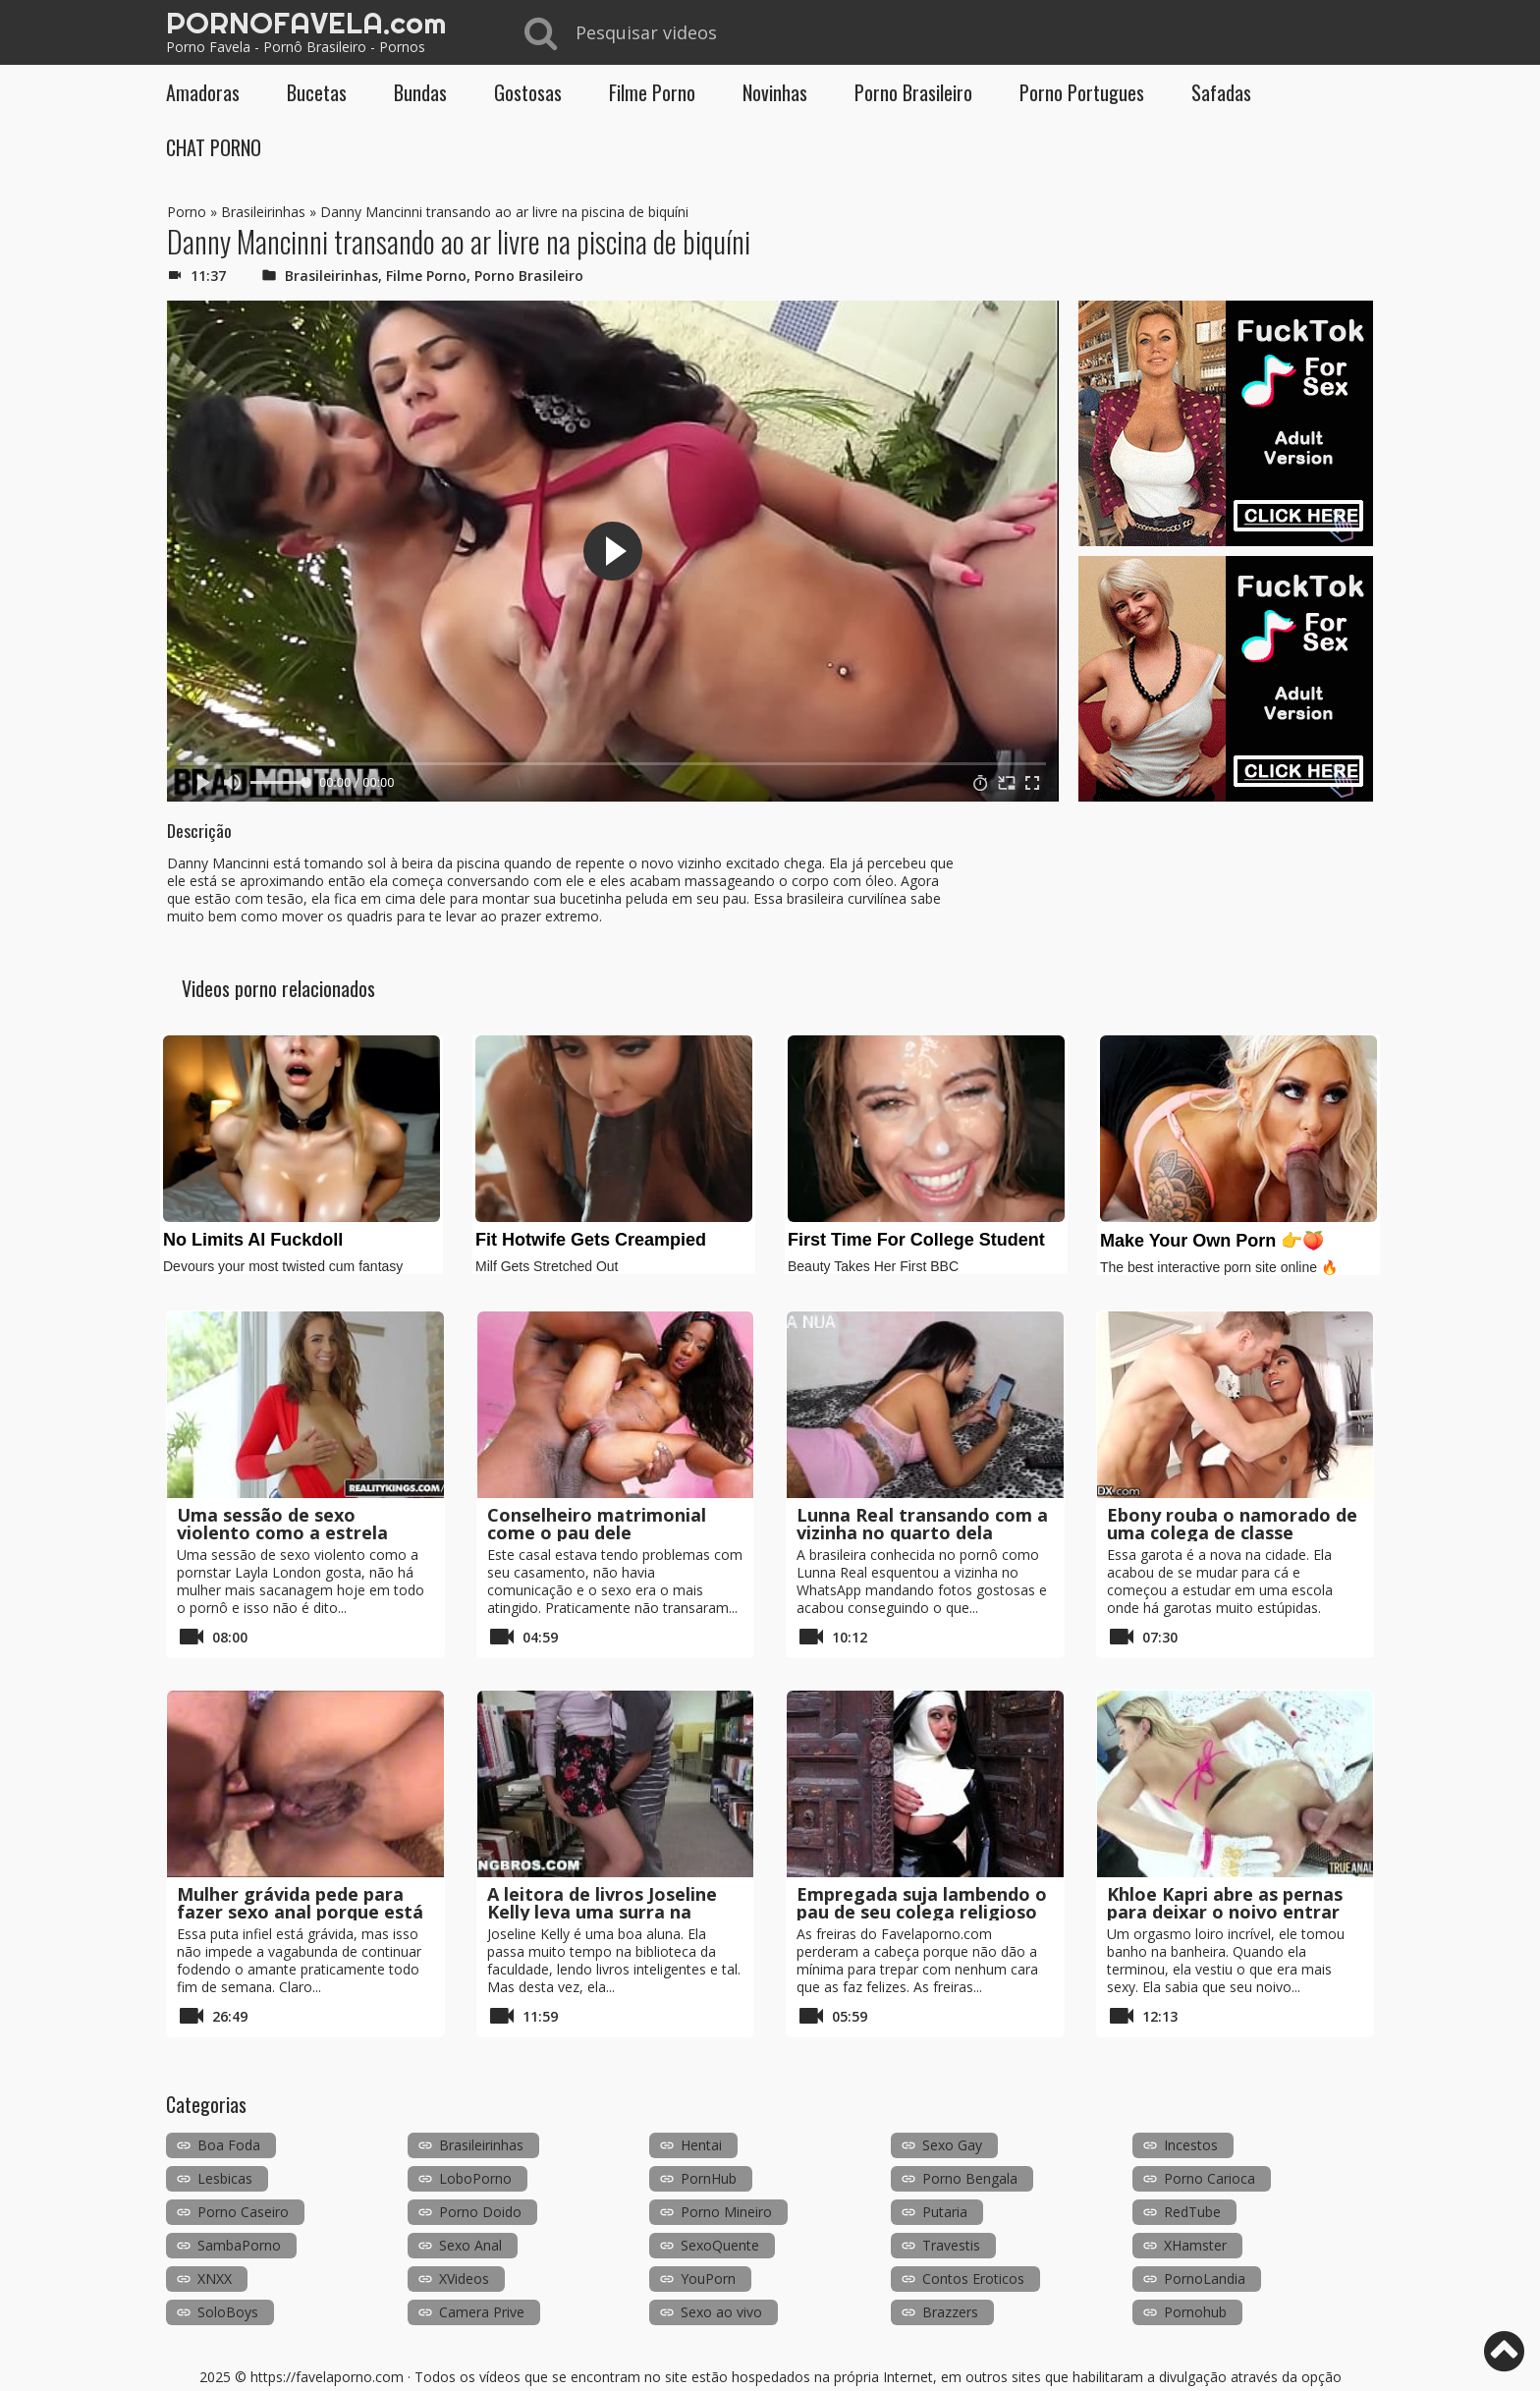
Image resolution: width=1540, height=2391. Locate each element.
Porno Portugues (1081, 92)
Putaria (944, 2211)
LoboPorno (475, 2178)
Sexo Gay (952, 2145)
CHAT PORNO (213, 147)
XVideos (464, 2278)
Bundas (420, 92)
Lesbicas (224, 2178)
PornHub (709, 2178)
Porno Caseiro (243, 2211)
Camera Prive (481, 2312)
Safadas (1221, 92)
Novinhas (774, 92)
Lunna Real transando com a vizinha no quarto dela (922, 1523)
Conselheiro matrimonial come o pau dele (596, 1523)
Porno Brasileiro (913, 92)
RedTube (1192, 2211)
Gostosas (528, 92)
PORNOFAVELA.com (306, 22)
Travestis (951, 2245)
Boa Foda (228, 2145)
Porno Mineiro (726, 2211)
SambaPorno (239, 2245)
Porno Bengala (970, 2178)
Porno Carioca (1209, 2178)
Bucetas (317, 92)
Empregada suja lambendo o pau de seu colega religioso (922, 1902)
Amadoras (203, 92)
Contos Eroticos (973, 2278)
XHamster (1195, 2245)
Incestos (1191, 2145)
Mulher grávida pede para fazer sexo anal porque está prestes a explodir (300, 1911)
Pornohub (1195, 2312)
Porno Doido (480, 2211)
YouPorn (708, 2278)
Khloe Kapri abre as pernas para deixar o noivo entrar (1225, 1902)
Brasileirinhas (263, 211)
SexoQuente (720, 2245)
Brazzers (950, 2312)
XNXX (214, 2278)
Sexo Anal (470, 2245)
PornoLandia (1204, 2278)
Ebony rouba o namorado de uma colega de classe (1232, 1523)
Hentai (701, 2145)
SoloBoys (227, 2312)
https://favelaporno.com (327, 2376)
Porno (186, 211)
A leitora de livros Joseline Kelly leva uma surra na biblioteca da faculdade (602, 1911)
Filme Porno (652, 92)
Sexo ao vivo (721, 2312)
